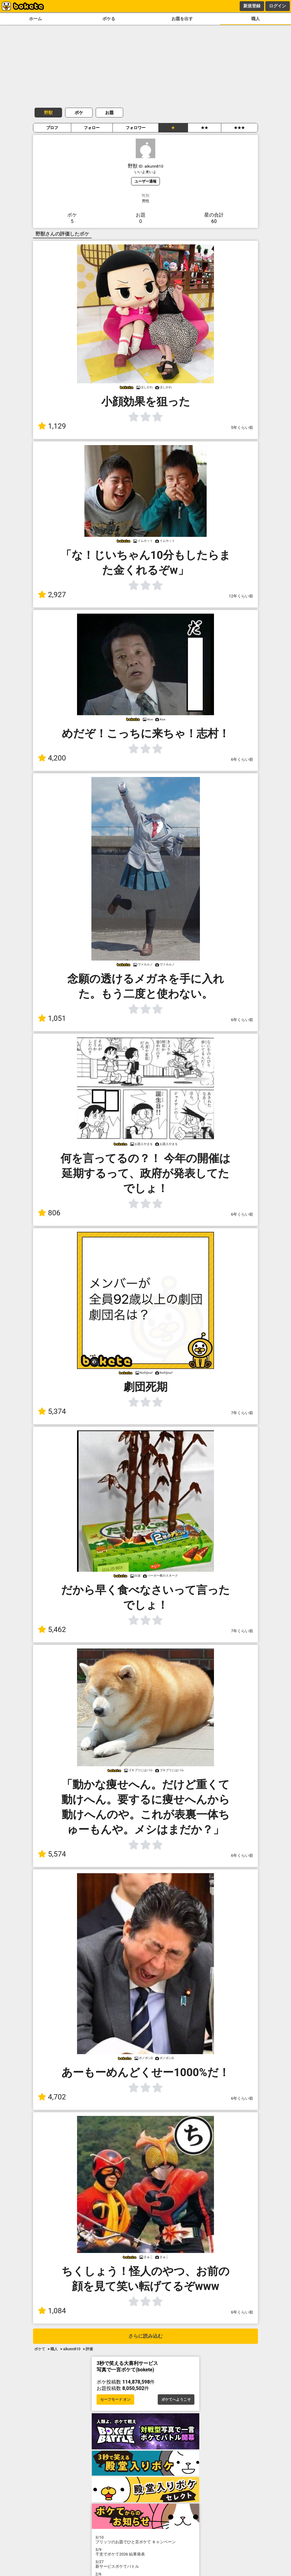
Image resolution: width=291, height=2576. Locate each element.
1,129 (52, 426)
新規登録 (251, 5)
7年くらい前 (242, 1413)
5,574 (52, 1854)
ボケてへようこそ (176, 2399)
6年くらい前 (242, 759)
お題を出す (182, 18)
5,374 (52, 1411)
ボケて (39, 2349)
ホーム (35, 18)
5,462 (52, 1629)
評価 (89, 2349)
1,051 (52, 1018)
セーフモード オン (115, 2399)
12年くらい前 (241, 596)
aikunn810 (71, 2349)
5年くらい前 (242, 427)
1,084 (52, 2311)
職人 (255, 18)
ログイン (277, 5)
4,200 (52, 758)
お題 (109, 112)
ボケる (108, 18)
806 (49, 1213)
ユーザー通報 (145, 181)
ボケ (79, 112)
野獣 (48, 112)
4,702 (52, 2097)
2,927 (52, 594)
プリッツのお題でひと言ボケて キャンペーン (145, 2539)
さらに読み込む (145, 2336)
